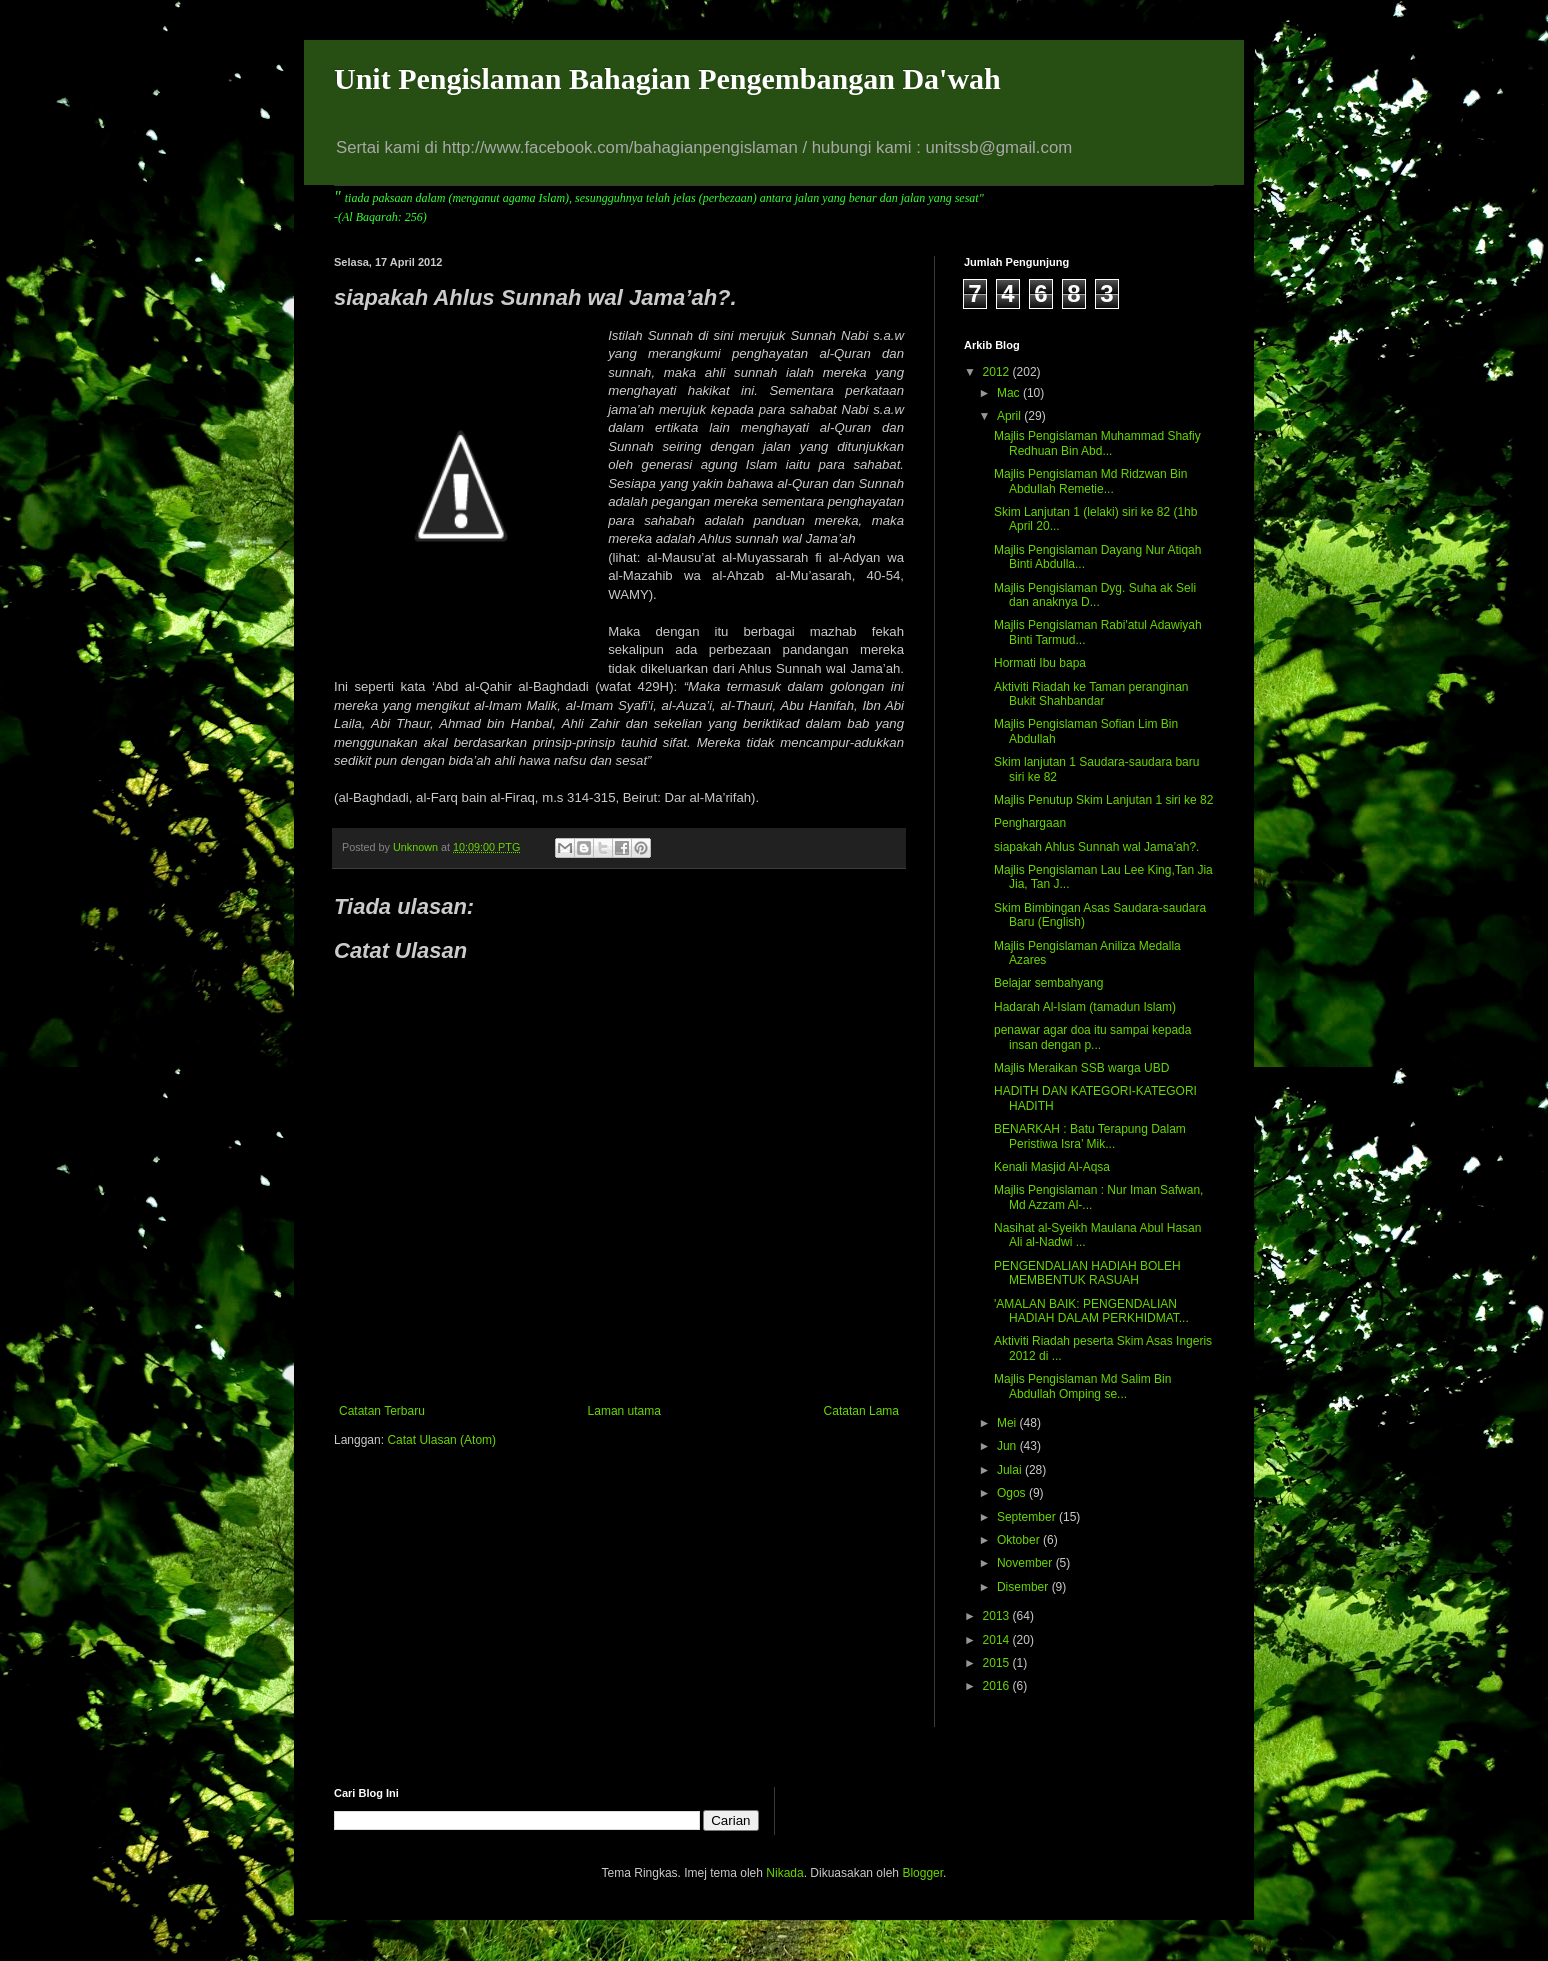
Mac (1010, 393)
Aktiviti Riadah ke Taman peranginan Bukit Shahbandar (1091, 694)
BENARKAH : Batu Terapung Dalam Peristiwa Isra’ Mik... (1090, 1136)
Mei (1008, 1423)
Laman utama (624, 1411)
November (1026, 1563)
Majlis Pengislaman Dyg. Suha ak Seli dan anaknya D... (1095, 595)
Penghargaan (1030, 823)
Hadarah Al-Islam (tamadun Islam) (1085, 1007)
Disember (1024, 1587)
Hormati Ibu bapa (1040, 663)
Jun (1008, 1446)
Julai (1011, 1470)
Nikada (784, 1873)
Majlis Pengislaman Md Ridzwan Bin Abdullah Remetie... (1090, 481)
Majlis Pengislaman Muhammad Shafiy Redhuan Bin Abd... (1097, 443)
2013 (998, 1616)
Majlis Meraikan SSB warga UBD (1081, 1068)
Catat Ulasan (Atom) (441, 1440)
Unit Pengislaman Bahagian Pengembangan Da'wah (667, 78)
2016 (998, 1686)
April (1010, 416)
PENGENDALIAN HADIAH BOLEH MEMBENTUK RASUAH (1087, 1273)
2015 (998, 1663)
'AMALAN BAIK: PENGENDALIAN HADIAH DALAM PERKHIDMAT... (1091, 1311)
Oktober (1020, 1540)
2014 (998, 1640)
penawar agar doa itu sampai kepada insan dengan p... (1092, 1037)
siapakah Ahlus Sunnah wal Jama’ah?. (1096, 847)
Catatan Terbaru (382, 1411)
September (1028, 1517)
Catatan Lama (861, 1411)
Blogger (922, 1873)
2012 (998, 372)
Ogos (1013, 1493)
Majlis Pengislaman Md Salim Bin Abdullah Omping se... (1082, 1386)
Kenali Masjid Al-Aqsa (1052, 1167)
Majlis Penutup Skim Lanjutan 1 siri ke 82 (1103, 800)
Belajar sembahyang (1048, 983)
